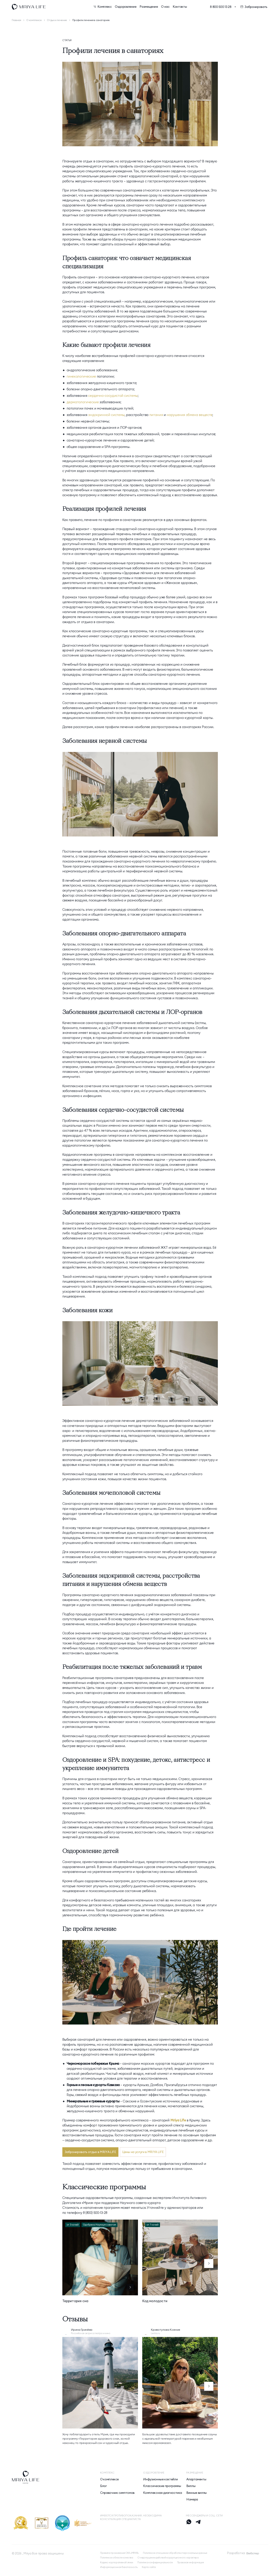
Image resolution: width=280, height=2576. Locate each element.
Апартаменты (196, 2479)
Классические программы (162, 2486)
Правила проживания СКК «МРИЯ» (119, 2553)
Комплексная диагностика (162, 2493)
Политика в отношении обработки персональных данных (175, 2553)
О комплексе (34, 20)
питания (156, 415)
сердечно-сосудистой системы (113, 396)
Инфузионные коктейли (160, 2479)
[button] (208, 2263)
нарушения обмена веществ (189, 415)
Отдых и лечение (57, 20)
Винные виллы (196, 2493)
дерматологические (83, 402)
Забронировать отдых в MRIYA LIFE (90, 2152)
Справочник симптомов (117, 2493)
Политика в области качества (116, 2557)
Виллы (190, 2486)
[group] (100, 2261)
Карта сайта (149, 2567)
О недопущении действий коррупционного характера (168, 2557)
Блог (103, 2486)
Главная (16, 20)
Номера (192, 2499)
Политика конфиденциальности (155, 2562)
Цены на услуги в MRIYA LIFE (143, 2152)
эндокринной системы (106, 415)
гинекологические (81, 376)
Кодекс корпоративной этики (116, 2562)
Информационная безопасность (119, 2567)
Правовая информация (190, 2562)
